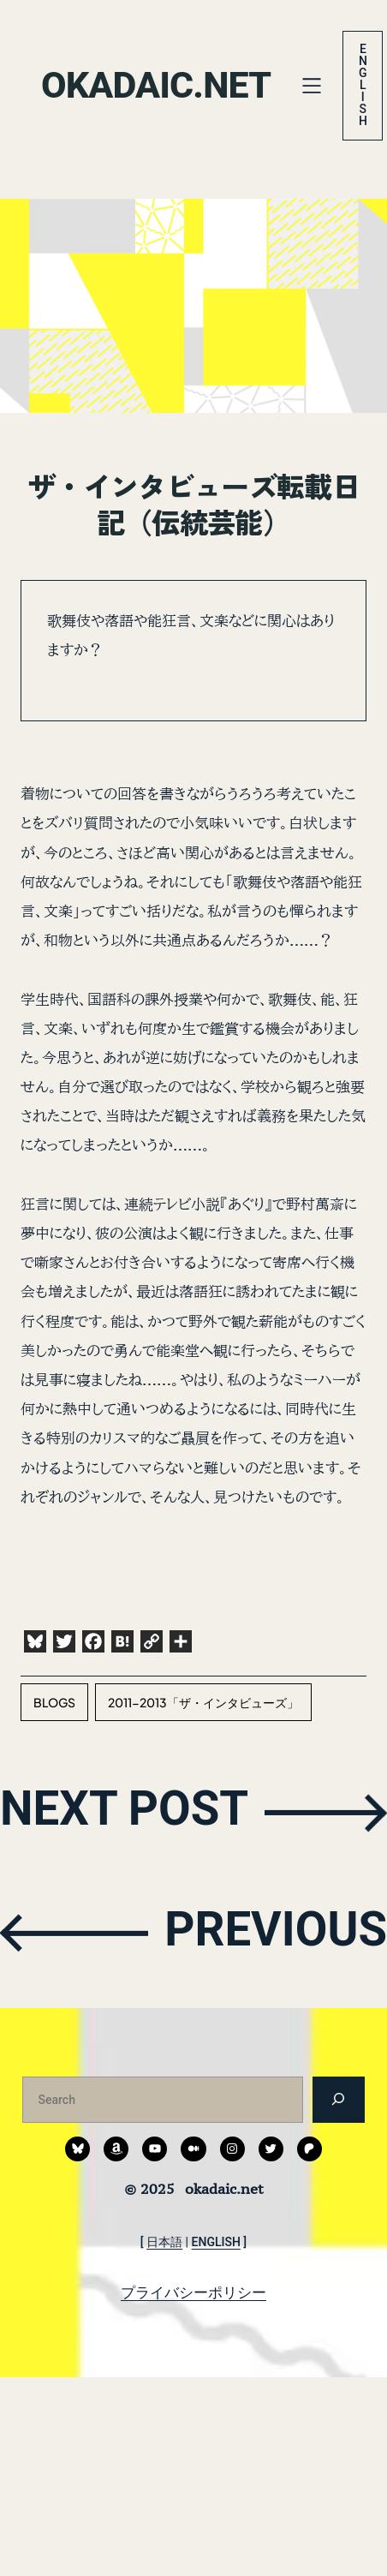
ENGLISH (216, 2242)
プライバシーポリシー (193, 2292)
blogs (54, 1702)
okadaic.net (159, 85)
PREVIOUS (270, 1931)
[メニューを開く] (318, 85)
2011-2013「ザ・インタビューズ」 (203, 1702)
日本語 (164, 2242)
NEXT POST (130, 1810)
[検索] (339, 2099)
